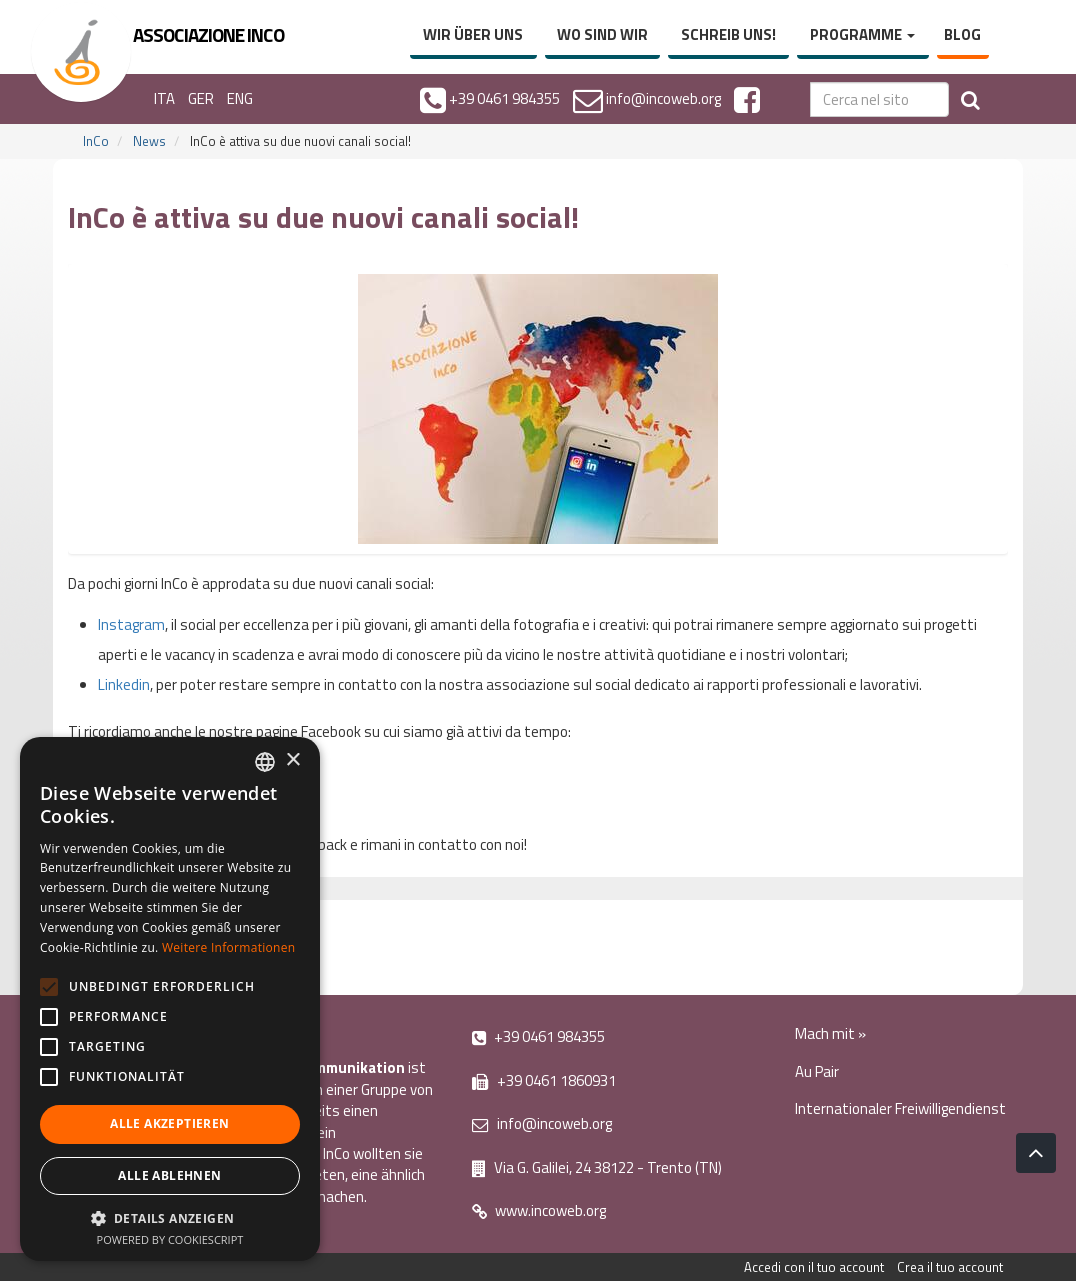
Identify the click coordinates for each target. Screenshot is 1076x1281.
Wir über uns (473, 34)
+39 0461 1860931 (544, 1080)
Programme (862, 34)
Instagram (131, 624)
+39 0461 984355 (538, 1036)
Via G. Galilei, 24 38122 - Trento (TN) (597, 1167)
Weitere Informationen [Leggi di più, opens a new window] (229, 947)
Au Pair (817, 1071)
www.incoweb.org (539, 1210)
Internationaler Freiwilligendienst (900, 1108)
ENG (240, 98)
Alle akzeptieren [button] (169, 1123)
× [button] (292, 760)
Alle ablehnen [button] (169, 1175)
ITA (164, 98)
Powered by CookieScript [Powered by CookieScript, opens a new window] (170, 1239)
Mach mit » (830, 1033)
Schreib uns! (728, 34)
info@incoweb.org (542, 1123)
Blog (962, 34)
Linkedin (124, 684)
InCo (96, 141)
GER (201, 98)
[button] (170, 1217)
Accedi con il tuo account (814, 1267)
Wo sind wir (602, 34)
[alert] (170, 999)
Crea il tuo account (950, 1267)
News (149, 141)
